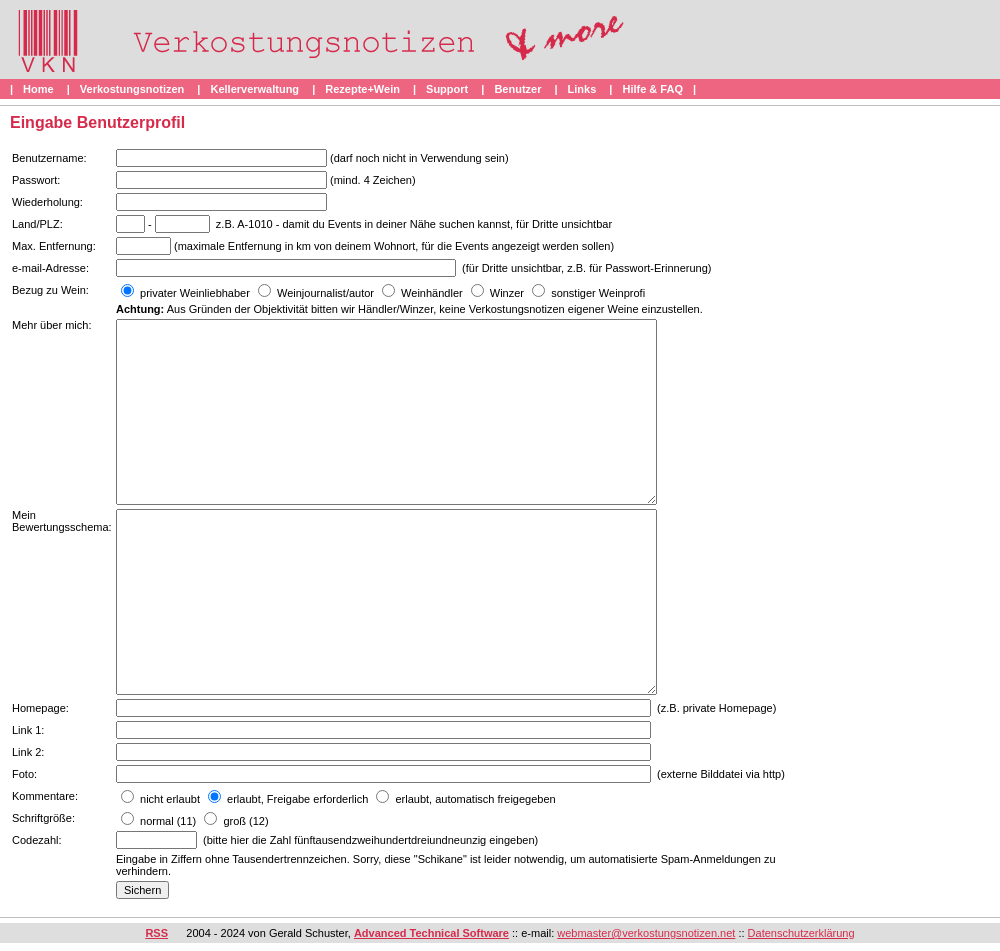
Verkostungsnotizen (132, 89)
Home (38, 89)
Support (447, 89)
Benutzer (517, 89)
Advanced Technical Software (431, 933)
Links (582, 89)
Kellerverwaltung (254, 89)
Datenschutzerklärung (801, 933)
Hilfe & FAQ (652, 89)
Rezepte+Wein (362, 89)
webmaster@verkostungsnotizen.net (646, 933)
